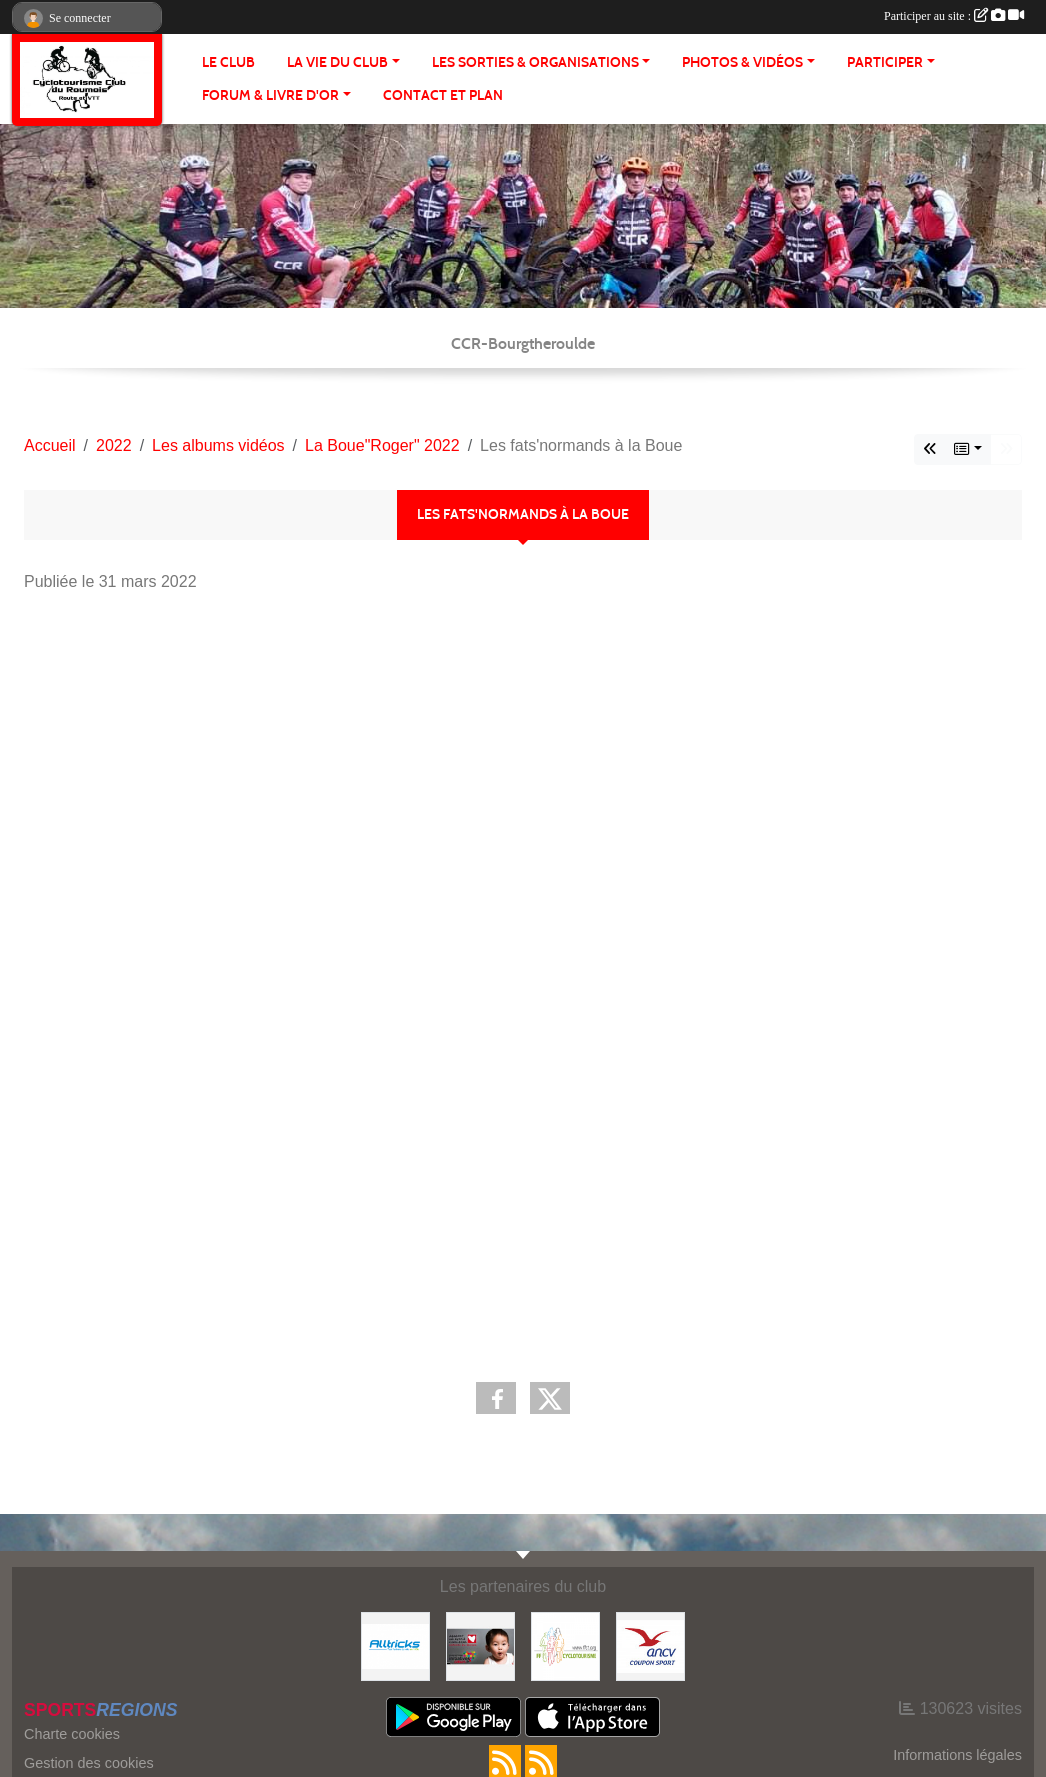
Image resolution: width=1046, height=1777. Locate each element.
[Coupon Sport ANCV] (650, 1645)
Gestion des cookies (89, 1763)
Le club (228, 62)
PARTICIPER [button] (885, 62)
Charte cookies (72, 1734)
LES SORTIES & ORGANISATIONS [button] (535, 62)
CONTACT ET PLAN (443, 95)
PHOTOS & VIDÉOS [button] (742, 62)
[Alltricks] (395, 1645)
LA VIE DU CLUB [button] (337, 62)
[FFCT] (565, 1645)
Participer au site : (954, 16)
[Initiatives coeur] (480, 1645)
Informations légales (957, 1755)
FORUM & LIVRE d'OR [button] (270, 95)
